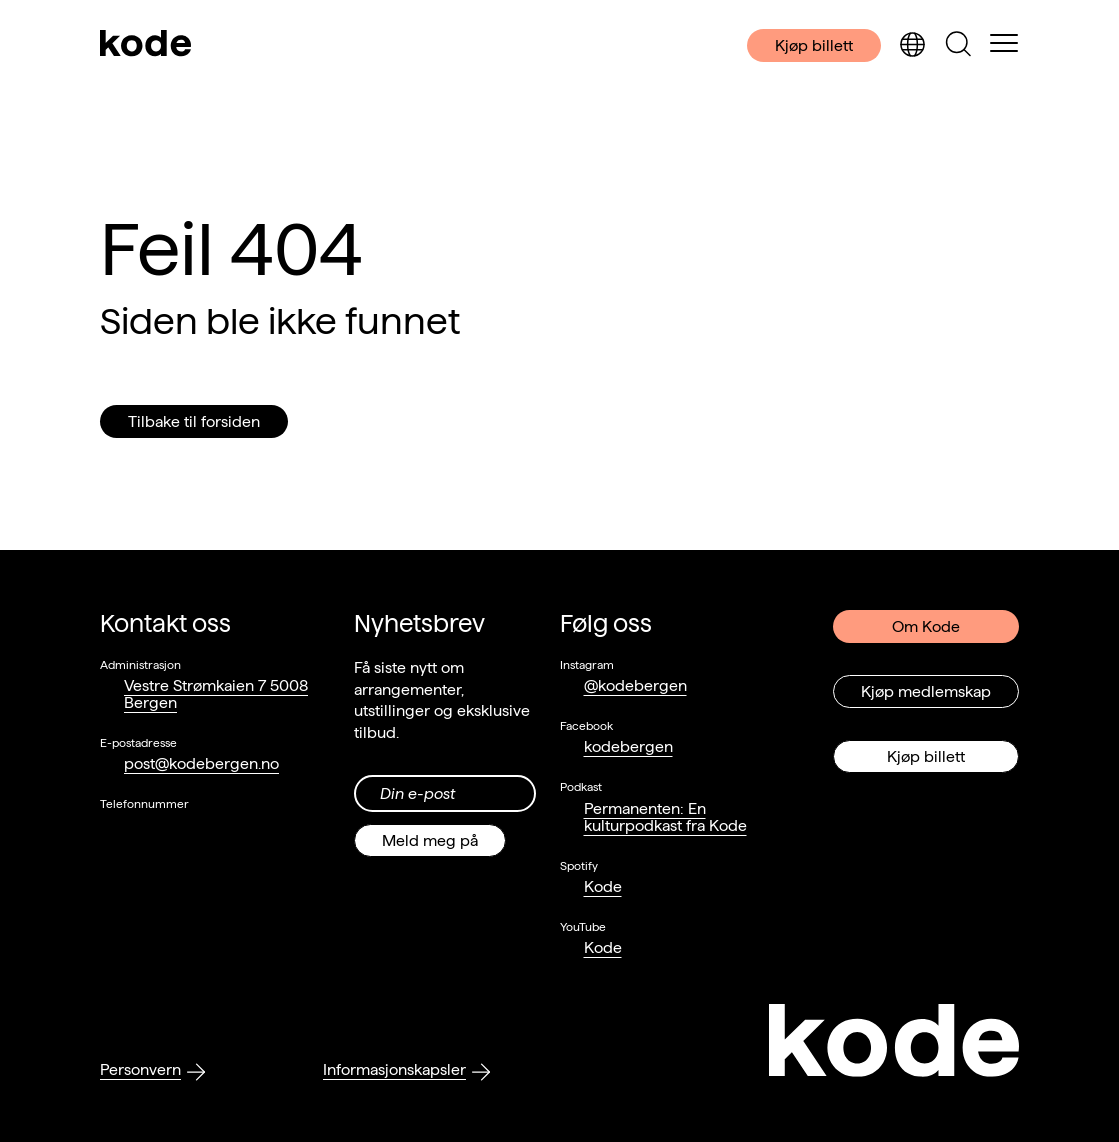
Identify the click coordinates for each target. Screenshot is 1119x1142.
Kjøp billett (814, 45)
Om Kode (926, 626)
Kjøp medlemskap (926, 691)
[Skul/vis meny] (1004, 45)
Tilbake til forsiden (194, 421)
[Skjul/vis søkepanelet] (958, 45)
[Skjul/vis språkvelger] (912, 45)
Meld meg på (430, 840)
